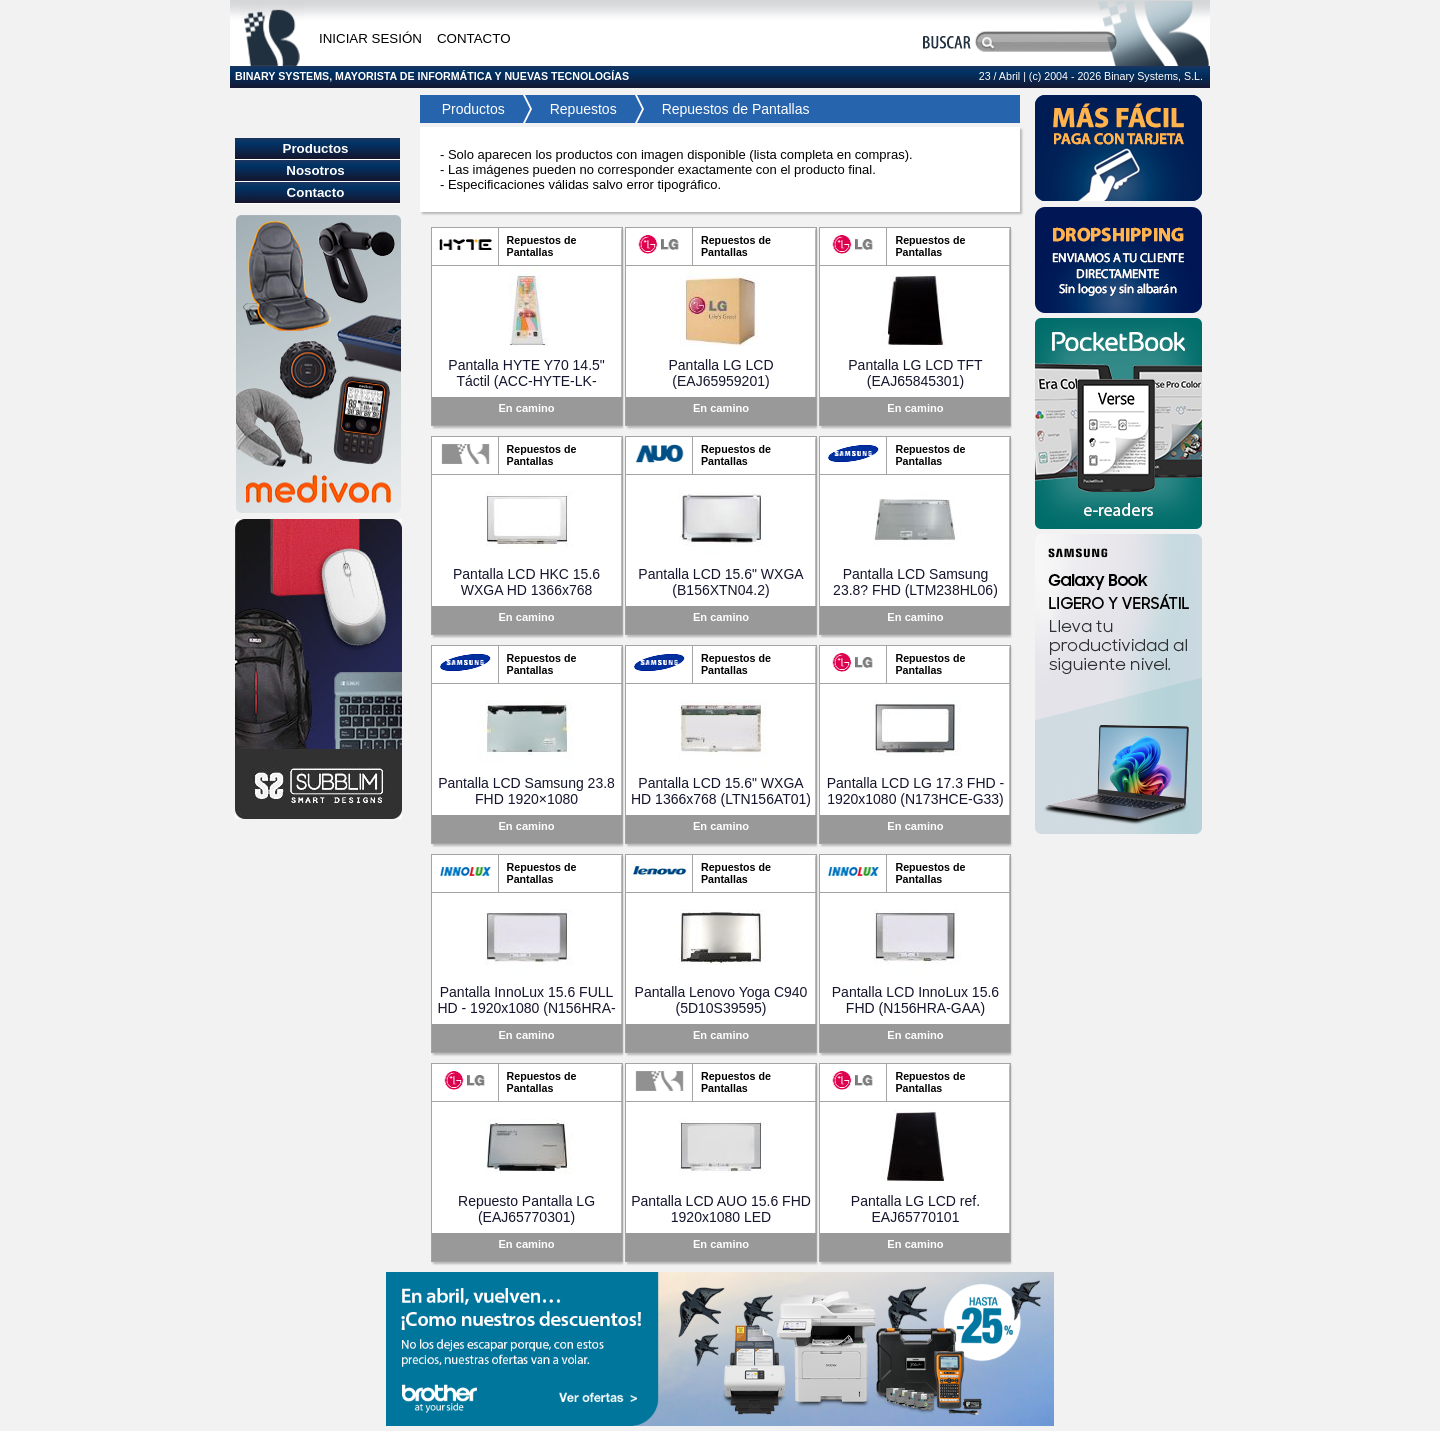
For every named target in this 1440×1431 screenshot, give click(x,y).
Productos (467, 109)
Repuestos (583, 109)
